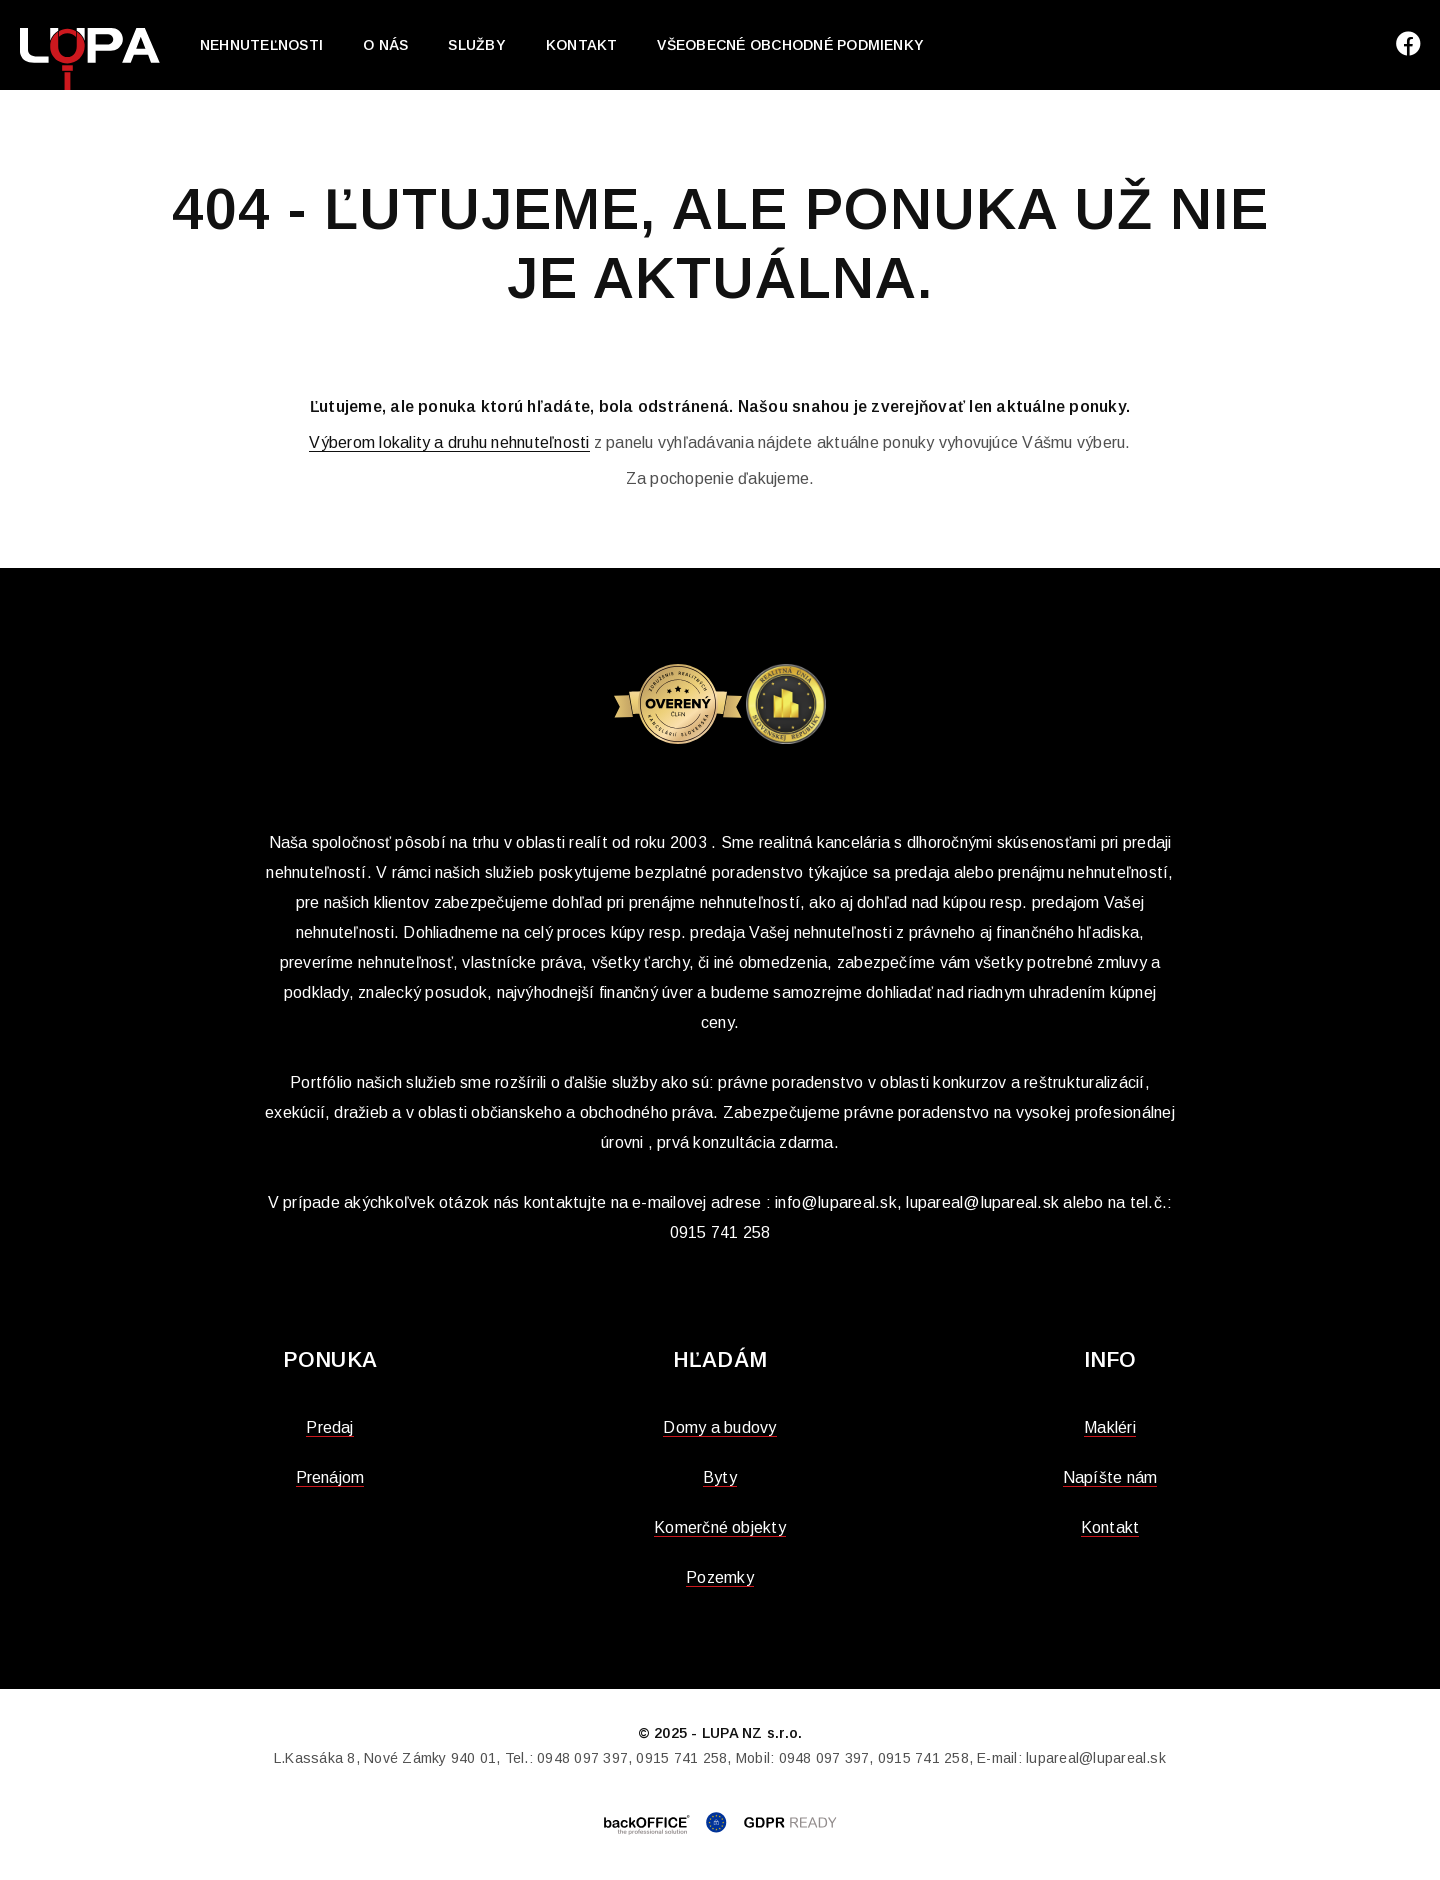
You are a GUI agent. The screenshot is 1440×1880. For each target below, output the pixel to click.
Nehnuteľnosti (261, 45)
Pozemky (720, 1577)
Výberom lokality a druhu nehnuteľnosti (449, 442)
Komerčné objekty (720, 1527)
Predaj (329, 1427)
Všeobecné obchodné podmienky (790, 45)
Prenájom (330, 1477)
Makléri (1110, 1427)
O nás (385, 45)
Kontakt (582, 45)
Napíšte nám (1110, 1477)
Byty (720, 1477)
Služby (476, 45)
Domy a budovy (719, 1427)
